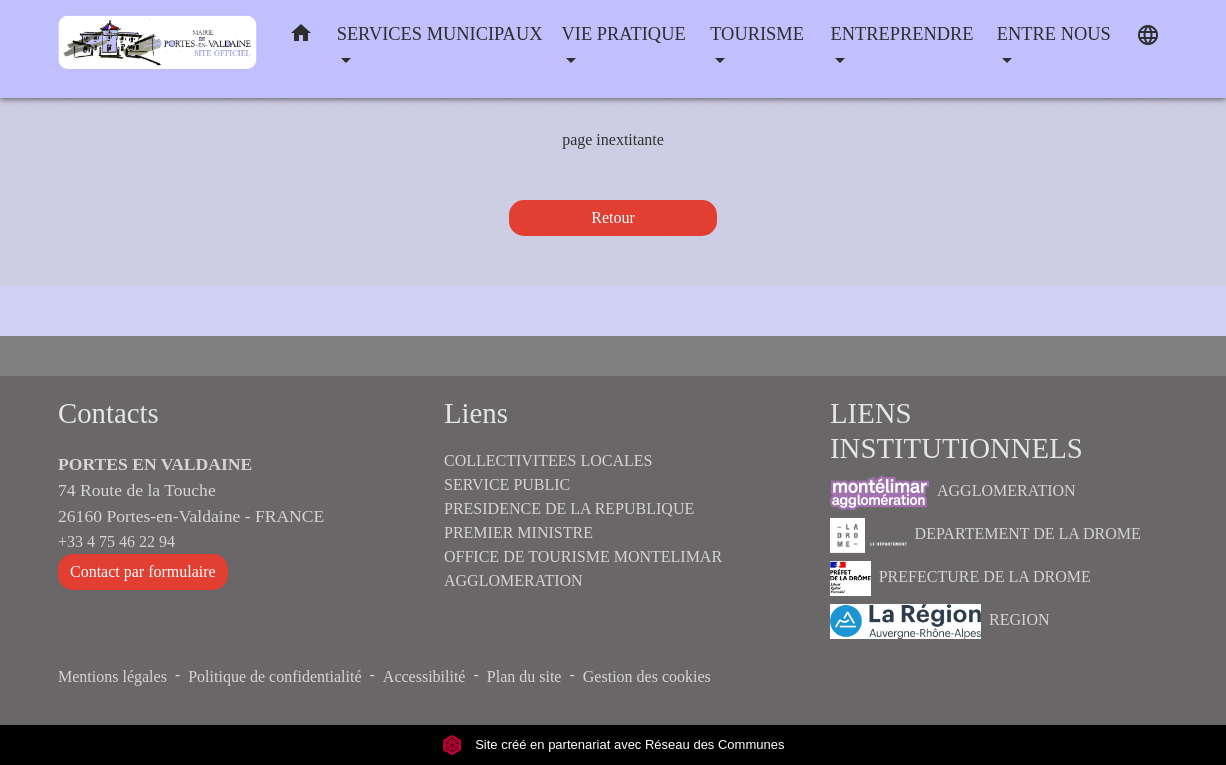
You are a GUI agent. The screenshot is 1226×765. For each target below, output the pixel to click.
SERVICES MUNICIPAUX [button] (440, 34)
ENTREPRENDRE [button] (902, 34)
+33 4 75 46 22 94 (116, 541)
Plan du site (524, 676)
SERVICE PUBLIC (507, 484)
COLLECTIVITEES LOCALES (548, 460)
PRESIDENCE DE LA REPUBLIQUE (569, 508)
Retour (613, 217)
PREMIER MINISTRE (518, 532)
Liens (476, 413)
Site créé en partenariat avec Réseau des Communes (613, 744)
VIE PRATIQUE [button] (624, 34)
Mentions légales (112, 676)
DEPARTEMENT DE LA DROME (985, 535)
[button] (301, 37)
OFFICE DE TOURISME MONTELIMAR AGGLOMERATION (583, 568)
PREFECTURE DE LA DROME (960, 578)
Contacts (108, 413)
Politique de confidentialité (274, 676)
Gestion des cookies (647, 676)
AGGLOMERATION (953, 492)
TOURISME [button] (757, 34)
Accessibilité (424, 676)
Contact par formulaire (143, 571)
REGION (940, 621)
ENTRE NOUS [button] (1054, 34)
